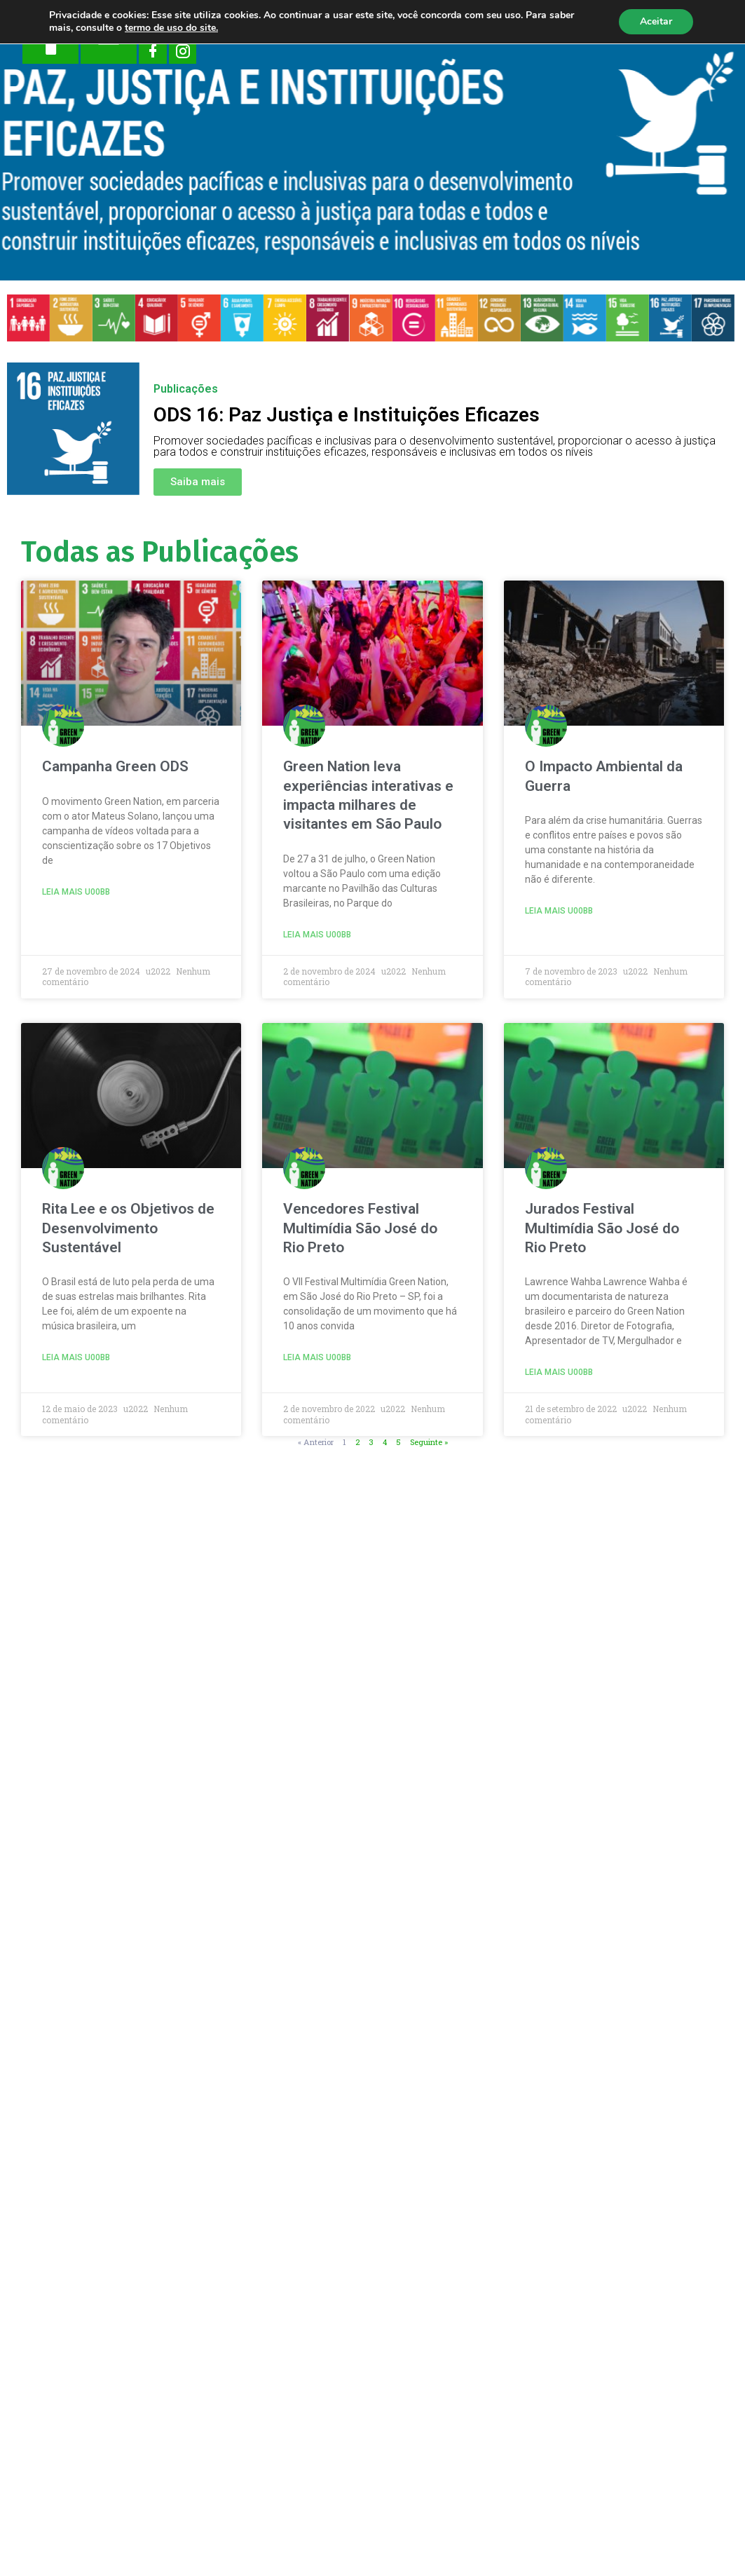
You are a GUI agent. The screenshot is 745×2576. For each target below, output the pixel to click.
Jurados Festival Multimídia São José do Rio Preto (602, 1228)
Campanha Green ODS (115, 766)
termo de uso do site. (171, 27)
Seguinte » (429, 1442)
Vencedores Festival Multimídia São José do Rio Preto (360, 1228)
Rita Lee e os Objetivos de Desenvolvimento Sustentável (128, 1228)
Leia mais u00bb (76, 892)
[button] (197, 482)
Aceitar (656, 21)
